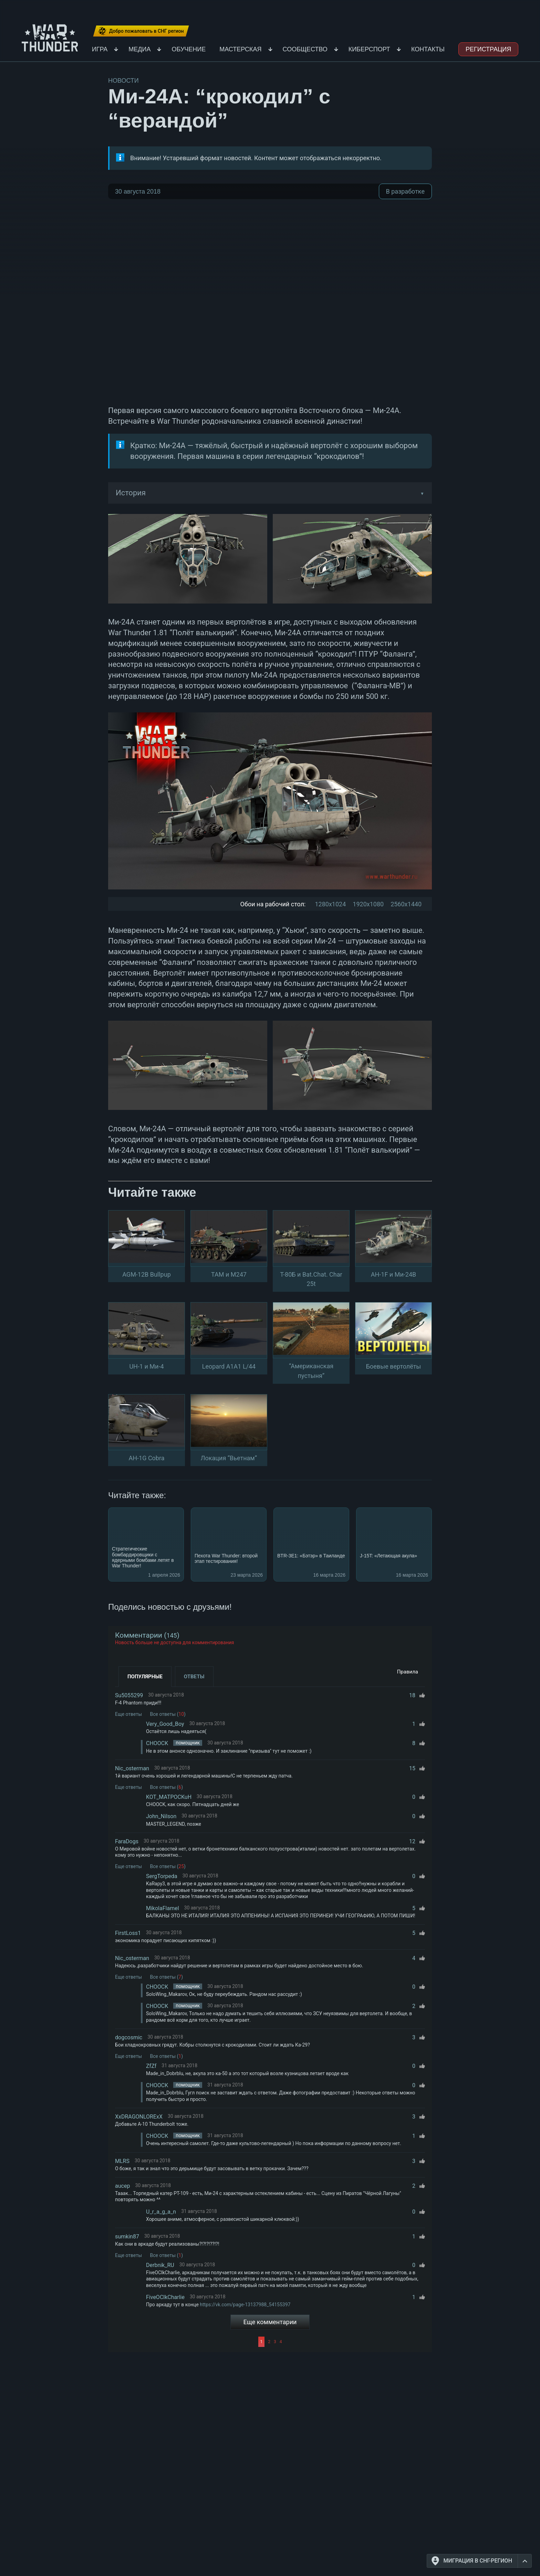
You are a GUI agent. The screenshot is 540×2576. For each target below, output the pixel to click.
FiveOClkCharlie (165, 2297)
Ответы (194, 1676)
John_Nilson (161, 1816)
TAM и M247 (229, 1274)
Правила (407, 1672)
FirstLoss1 (128, 1933)
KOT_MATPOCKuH (168, 1797)
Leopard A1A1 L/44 (229, 1366)
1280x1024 (330, 904)
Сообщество (305, 49)
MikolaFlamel (162, 1908)
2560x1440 (406, 904)
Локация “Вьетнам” (229, 1458)
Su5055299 (129, 1695)
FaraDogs (126, 1841)
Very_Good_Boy (165, 1724)
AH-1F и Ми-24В (393, 1274)
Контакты (428, 49)
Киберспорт (369, 49)
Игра (100, 49)
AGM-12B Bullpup (146, 1274)
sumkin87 (127, 2236)
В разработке (405, 191)
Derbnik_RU (160, 2265)
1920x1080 (368, 904)
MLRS (122, 2161)
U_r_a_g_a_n (161, 2211)
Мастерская (240, 49)
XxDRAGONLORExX (139, 2116)
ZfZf (151, 2066)
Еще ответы (128, 1714)
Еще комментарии (270, 2322)
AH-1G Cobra (146, 1458)
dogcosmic (128, 2037)
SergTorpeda (161, 1876)
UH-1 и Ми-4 (146, 1366)
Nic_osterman (132, 1768)
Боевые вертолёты (393, 1366)
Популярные (145, 1676)
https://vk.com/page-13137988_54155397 (245, 2304)
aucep (122, 2186)
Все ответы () (168, 1714)
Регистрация (488, 49)
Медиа (139, 49)
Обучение (189, 49)
